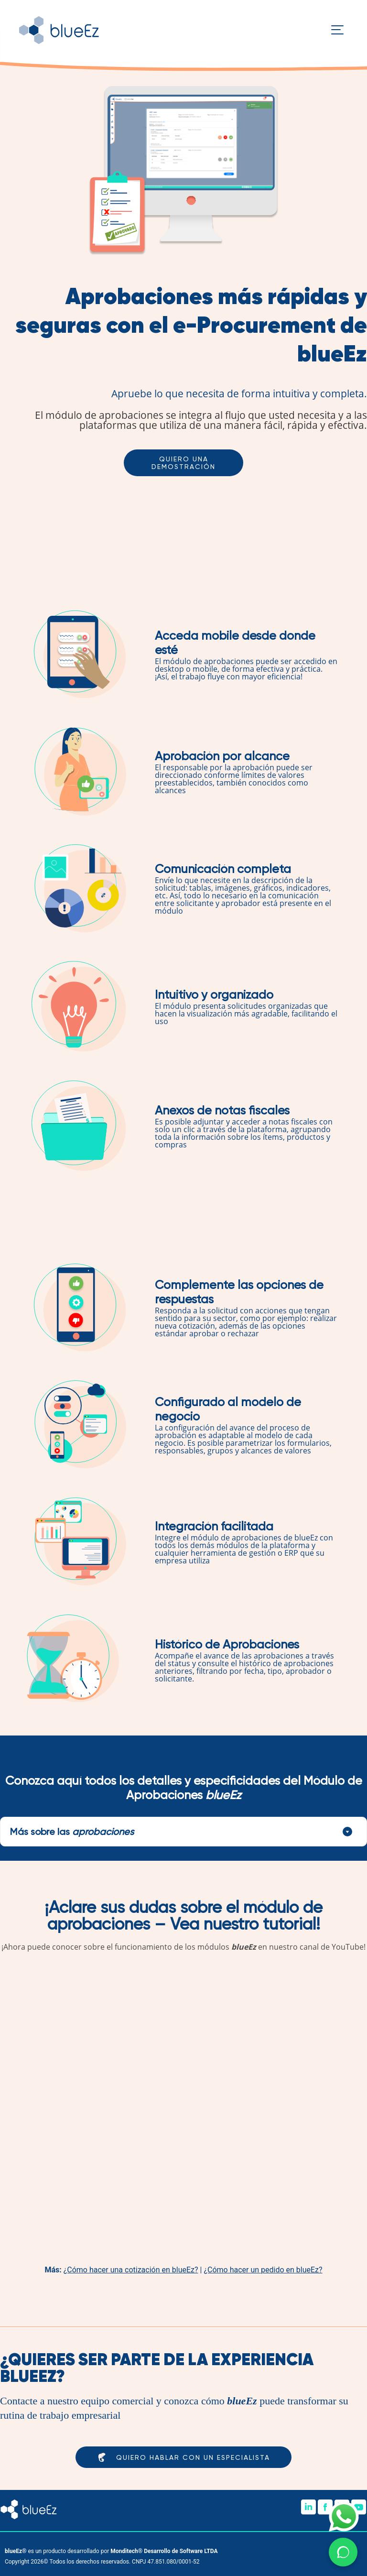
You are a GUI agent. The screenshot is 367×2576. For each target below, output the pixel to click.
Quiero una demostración (183, 462)
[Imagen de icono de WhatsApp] (343, 2516)
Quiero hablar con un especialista (183, 2457)
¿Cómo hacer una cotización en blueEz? (131, 2269)
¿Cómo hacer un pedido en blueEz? (263, 2269)
